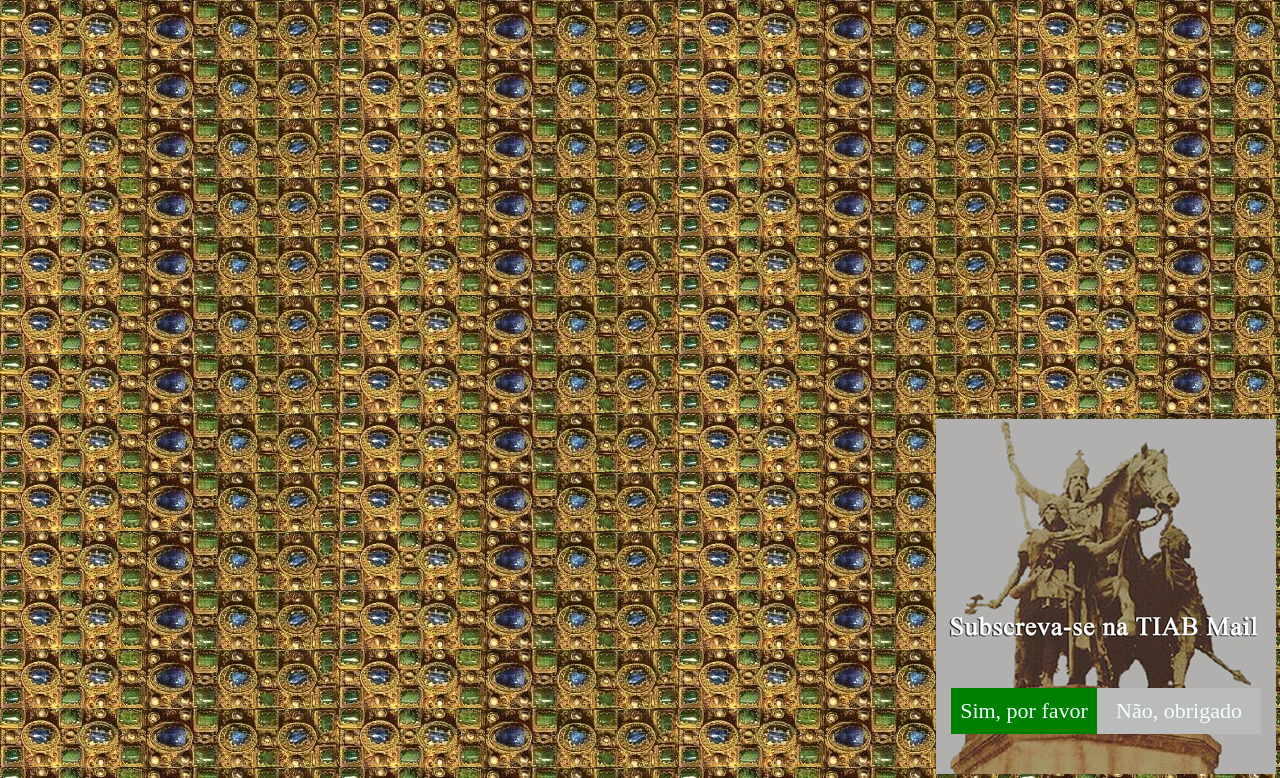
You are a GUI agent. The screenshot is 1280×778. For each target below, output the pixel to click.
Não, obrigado (1179, 710)
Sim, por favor (1024, 710)
